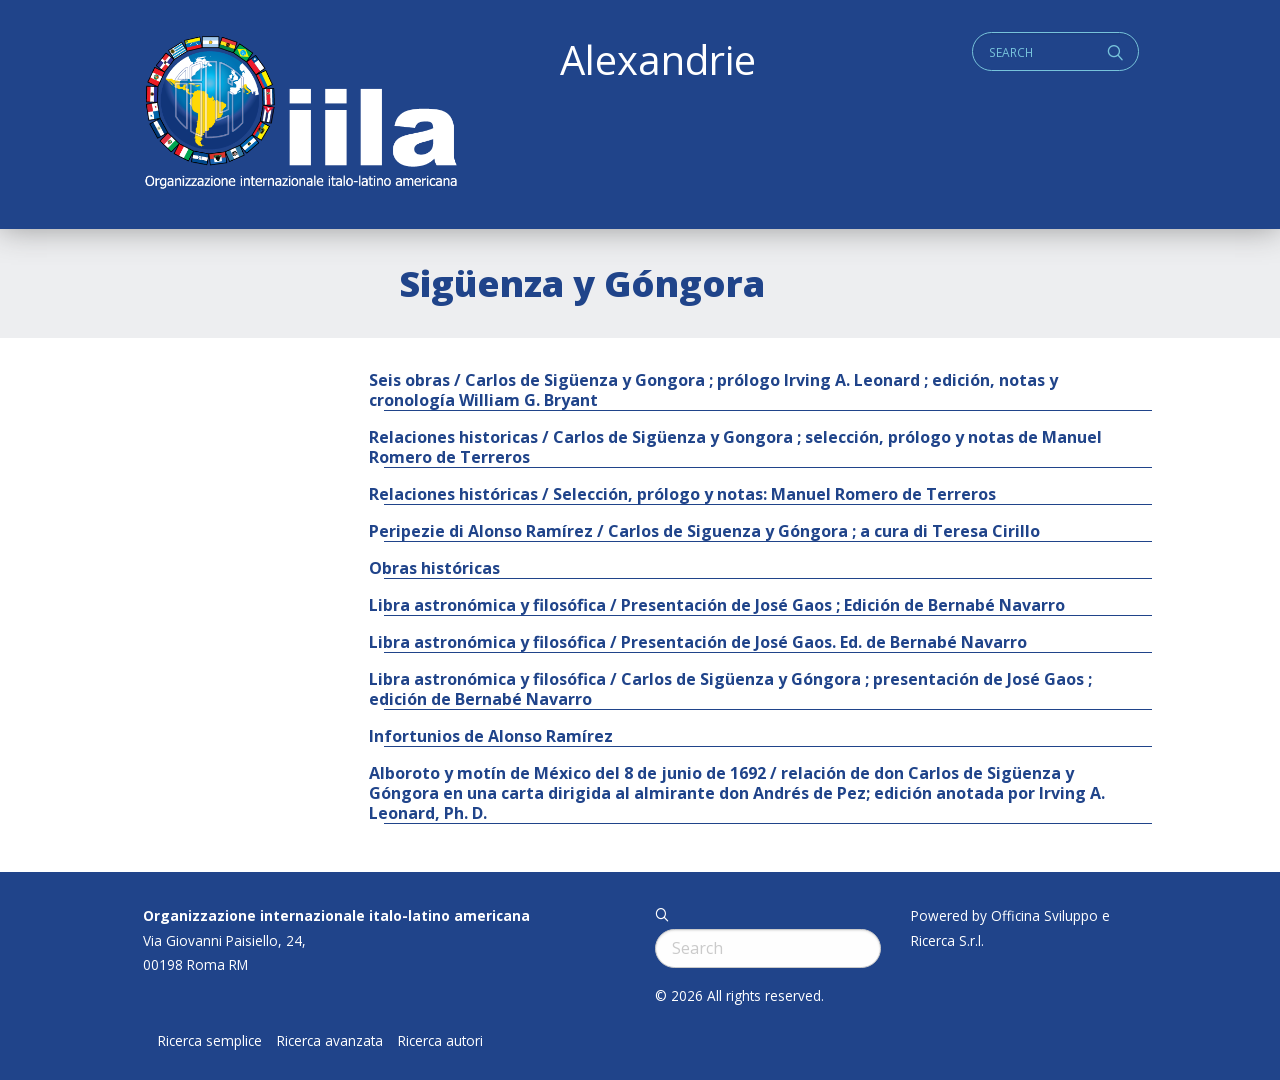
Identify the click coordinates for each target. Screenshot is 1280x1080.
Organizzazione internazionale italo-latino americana (336, 915)
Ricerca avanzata (330, 1041)
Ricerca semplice (210, 1041)
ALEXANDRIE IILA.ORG (300, 114)
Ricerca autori (440, 1041)
